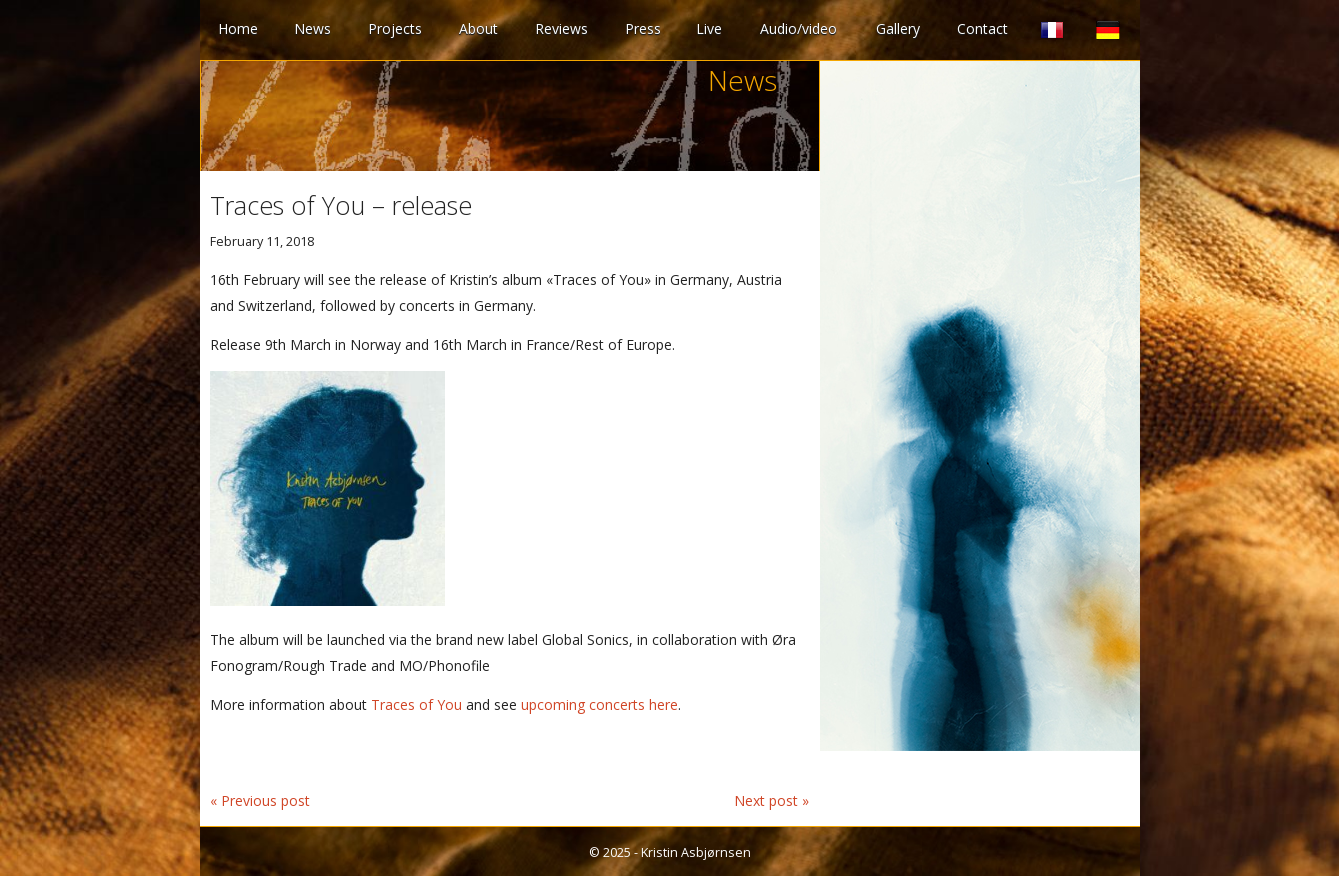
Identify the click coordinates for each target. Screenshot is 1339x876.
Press (643, 28)
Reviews (561, 28)
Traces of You (416, 704)
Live (709, 28)
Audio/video (798, 28)
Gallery (898, 28)
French (1052, 30)
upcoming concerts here (599, 704)
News (312, 28)
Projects (395, 28)
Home (238, 28)
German (1108, 30)
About (478, 28)
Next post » (771, 800)
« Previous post (260, 800)
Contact (982, 28)
